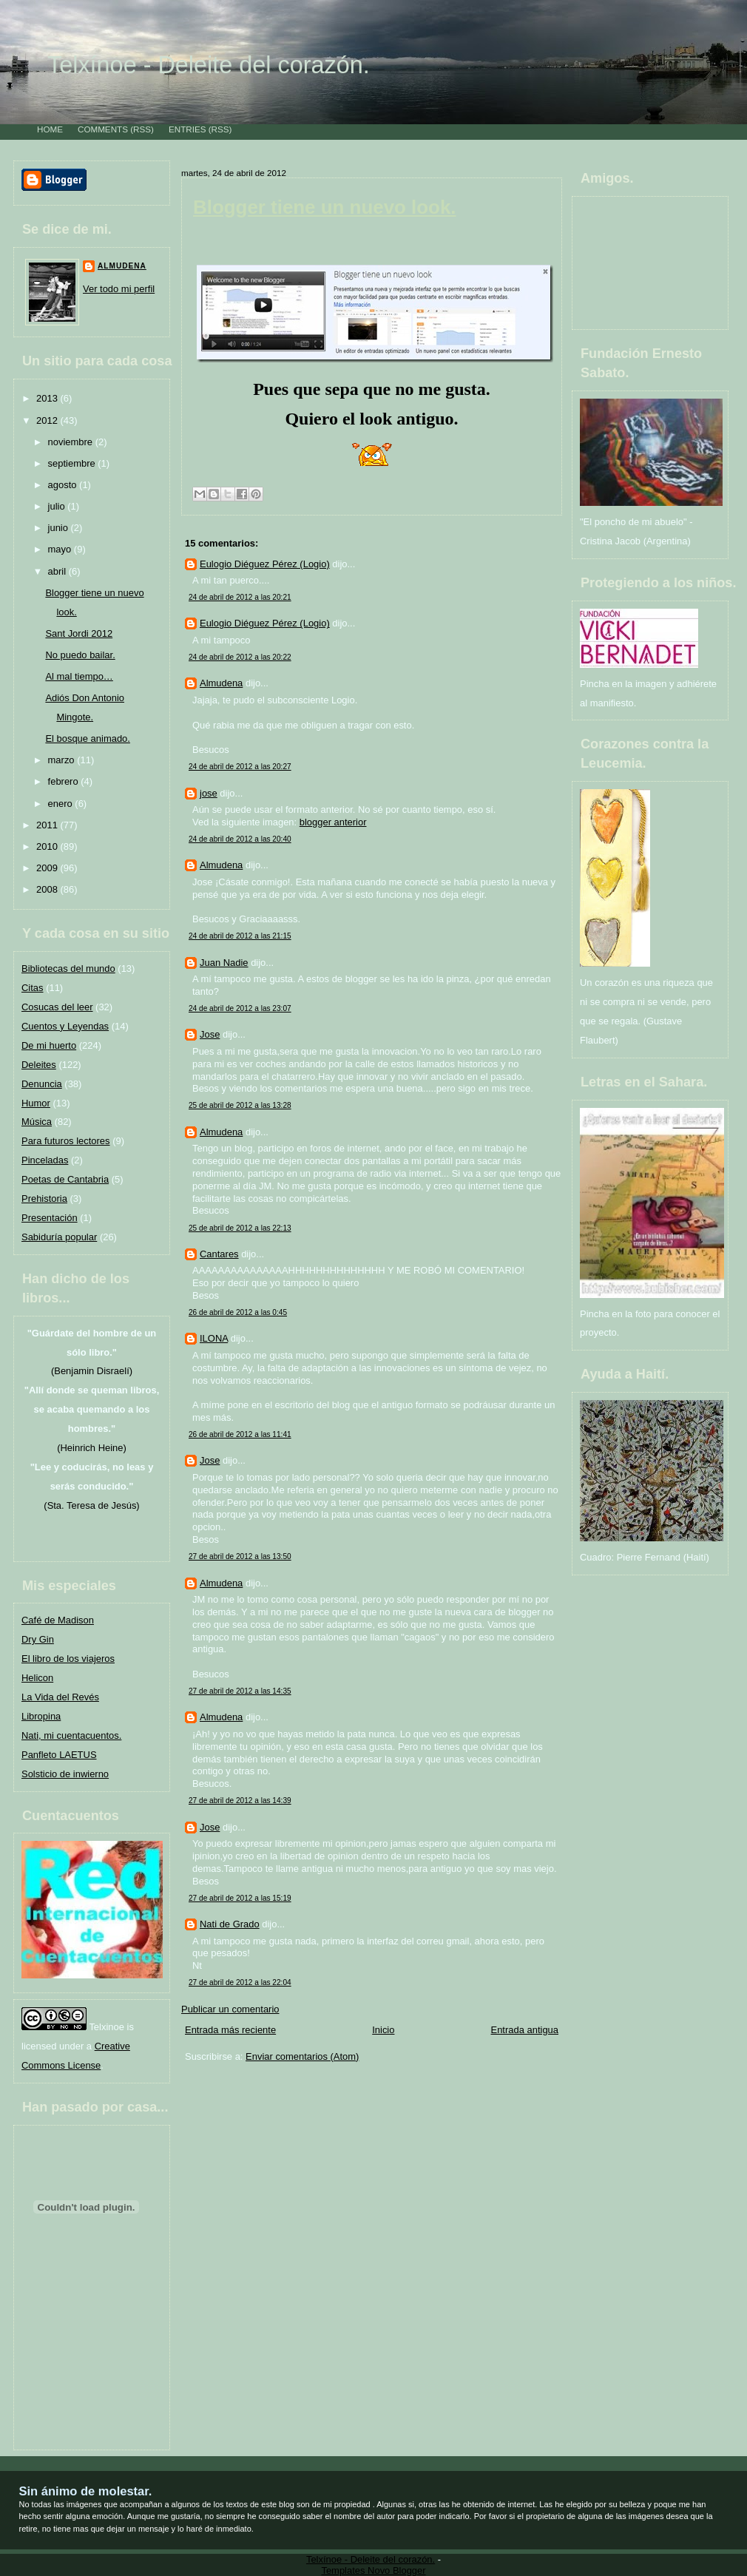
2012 (48, 420)
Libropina (41, 1716)
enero (61, 803)
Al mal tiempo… (78, 676)
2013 (48, 398)
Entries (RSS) (200, 129)
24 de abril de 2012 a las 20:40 (240, 839)
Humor (35, 1103)
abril (58, 571)
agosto (64, 484)
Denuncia (41, 1083)
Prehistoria (44, 1198)
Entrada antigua (524, 2029)
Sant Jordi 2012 (78, 633)
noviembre (71, 441)
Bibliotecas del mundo (68, 968)
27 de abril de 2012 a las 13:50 (240, 1556)
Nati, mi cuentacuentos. (71, 1735)
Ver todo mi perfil (119, 288)
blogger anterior (333, 822)
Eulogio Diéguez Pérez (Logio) (265, 563)
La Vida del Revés (60, 1697)
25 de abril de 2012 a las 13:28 (240, 1105)
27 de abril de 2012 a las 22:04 (240, 1982)
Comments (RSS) (116, 129)
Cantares (219, 1254)
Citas (32, 987)
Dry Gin (37, 1639)
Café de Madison (57, 1620)
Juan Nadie (224, 962)
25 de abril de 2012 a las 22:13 (240, 1228)
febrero (64, 781)
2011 (48, 825)
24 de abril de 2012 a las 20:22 (240, 657)
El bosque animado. (87, 738)
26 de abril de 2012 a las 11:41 (240, 1434)
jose (208, 793)
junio (59, 527)
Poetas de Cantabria (65, 1179)
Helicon (37, 1677)
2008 (48, 889)
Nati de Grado (230, 1924)
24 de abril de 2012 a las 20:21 (240, 597)
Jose (210, 1034)
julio (58, 506)
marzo (63, 759)
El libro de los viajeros (68, 1658)
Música (36, 1121)
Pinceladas (44, 1160)
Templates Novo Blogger (373, 2570)
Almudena (122, 266)
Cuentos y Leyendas (65, 1026)
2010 (48, 846)
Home (50, 129)
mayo (61, 549)
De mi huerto (48, 1045)
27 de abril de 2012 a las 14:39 (240, 1800)
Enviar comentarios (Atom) (302, 2056)
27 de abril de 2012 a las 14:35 (240, 1691)
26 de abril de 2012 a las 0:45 (238, 1312)
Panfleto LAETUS (59, 1754)
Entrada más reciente (230, 2029)
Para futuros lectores (65, 1140)
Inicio (383, 2029)
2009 (48, 867)
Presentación (49, 1217)
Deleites (38, 1064)
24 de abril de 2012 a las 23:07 (240, 1008)
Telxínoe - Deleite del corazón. (208, 65)
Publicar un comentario (230, 2009)
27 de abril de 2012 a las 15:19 (240, 1898)
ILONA (214, 1338)
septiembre (73, 463)
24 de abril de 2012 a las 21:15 (240, 936)
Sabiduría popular (59, 1237)
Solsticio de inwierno (65, 1773)
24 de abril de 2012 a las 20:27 (240, 767)
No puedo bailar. (80, 654)
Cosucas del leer (56, 1007)
